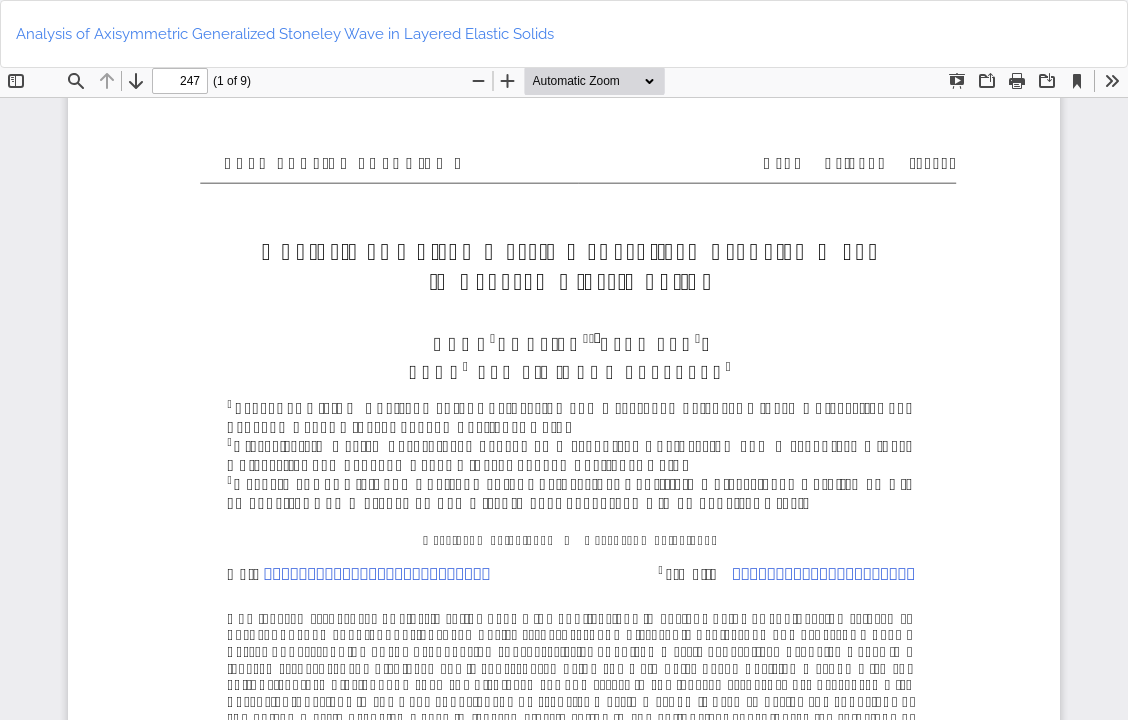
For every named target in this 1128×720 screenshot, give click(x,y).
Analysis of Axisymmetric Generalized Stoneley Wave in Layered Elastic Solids (285, 34)
